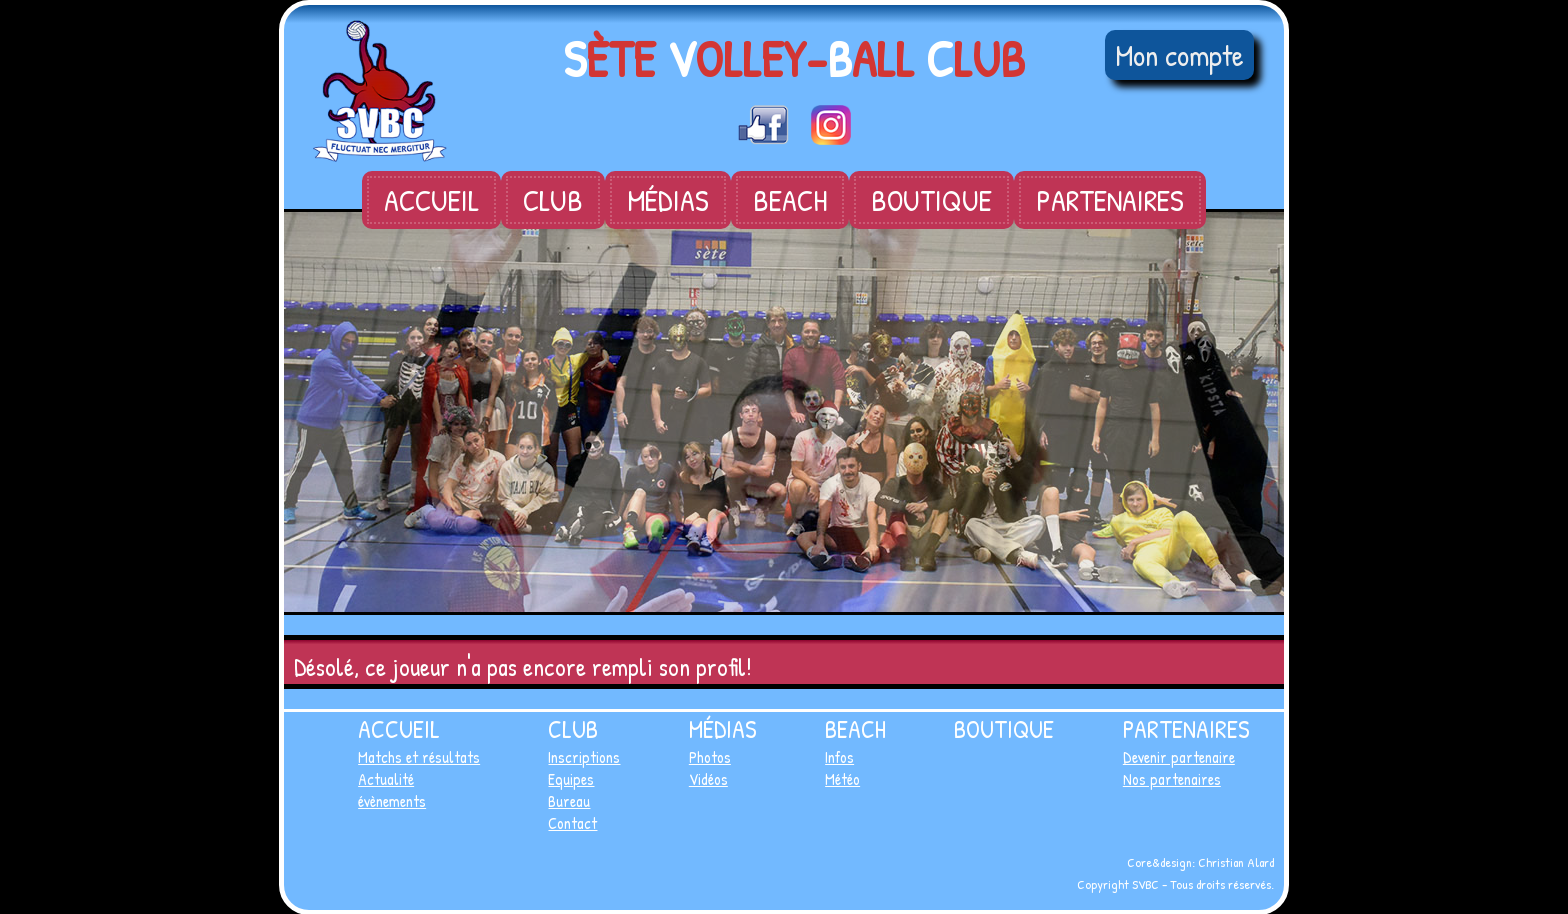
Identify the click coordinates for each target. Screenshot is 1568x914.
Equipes (571, 779)
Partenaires (1110, 200)
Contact (572, 823)
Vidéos (708, 779)
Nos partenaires (1172, 779)
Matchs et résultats (419, 757)
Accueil (431, 200)
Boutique (931, 200)
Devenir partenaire (1179, 757)
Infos (839, 757)
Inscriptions (584, 757)
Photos (710, 757)
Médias (668, 200)
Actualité (386, 779)
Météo (842, 779)
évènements (392, 801)
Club (553, 200)
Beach (790, 200)
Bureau (569, 801)
